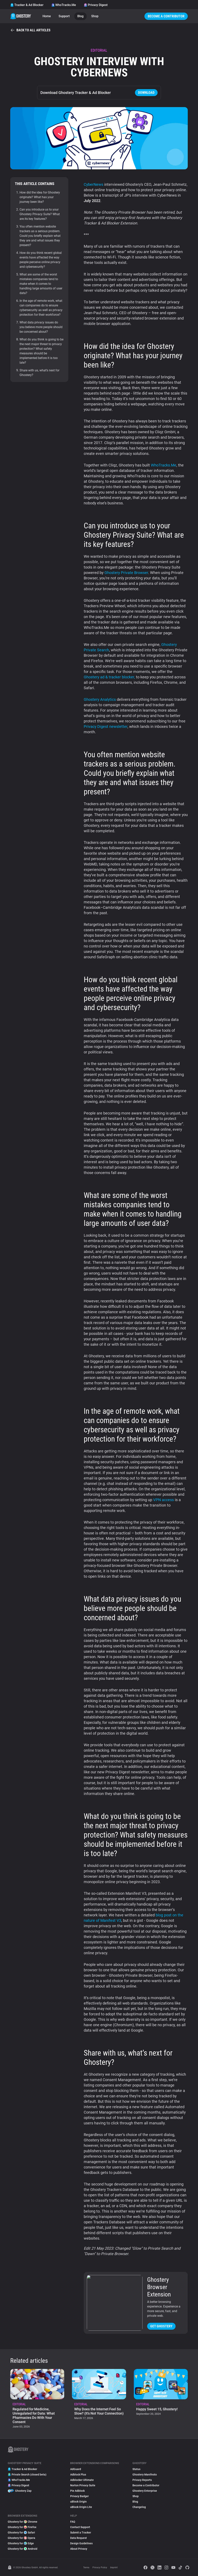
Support (64, 16)
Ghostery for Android (22, 2548)
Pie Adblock (77, 2490)
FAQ (72, 2521)
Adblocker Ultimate (82, 2479)
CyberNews (93, 184)
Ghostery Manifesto (144, 2474)
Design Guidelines (81, 2543)
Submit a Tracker (80, 2532)
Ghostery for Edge (21, 2543)
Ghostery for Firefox (22, 2527)
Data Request (78, 2537)
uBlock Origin (78, 2501)
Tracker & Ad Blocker (27, 5)
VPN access (163, 1499)
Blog (80, 16)
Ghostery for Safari (21, 2532)
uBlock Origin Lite (81, 2507)
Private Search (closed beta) (27, 2474)
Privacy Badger (79, 2496)
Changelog (139, 2507)
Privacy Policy (99, 2567)
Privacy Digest (96, 5)
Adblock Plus (78, 2474)
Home (47, 16)
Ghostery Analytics (100, 699)
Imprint (114, 2567)
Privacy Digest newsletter (105, 726)
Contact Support (80, 2527)
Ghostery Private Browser (126, 572)
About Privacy (78, 2548)
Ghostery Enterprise (144, 2490)
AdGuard (75, 2469)
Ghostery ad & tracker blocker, (109, 677)
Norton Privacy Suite (82, 2485)
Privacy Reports (142, 2479)
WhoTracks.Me (63, 5)
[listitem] (37, 2400)
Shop (94, 16)
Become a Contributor (166, 16)
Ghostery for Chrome (22, 2521)
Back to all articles (30, 30)
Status (136, 2469)
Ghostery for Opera (21, 2537)
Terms (86, 2567)
